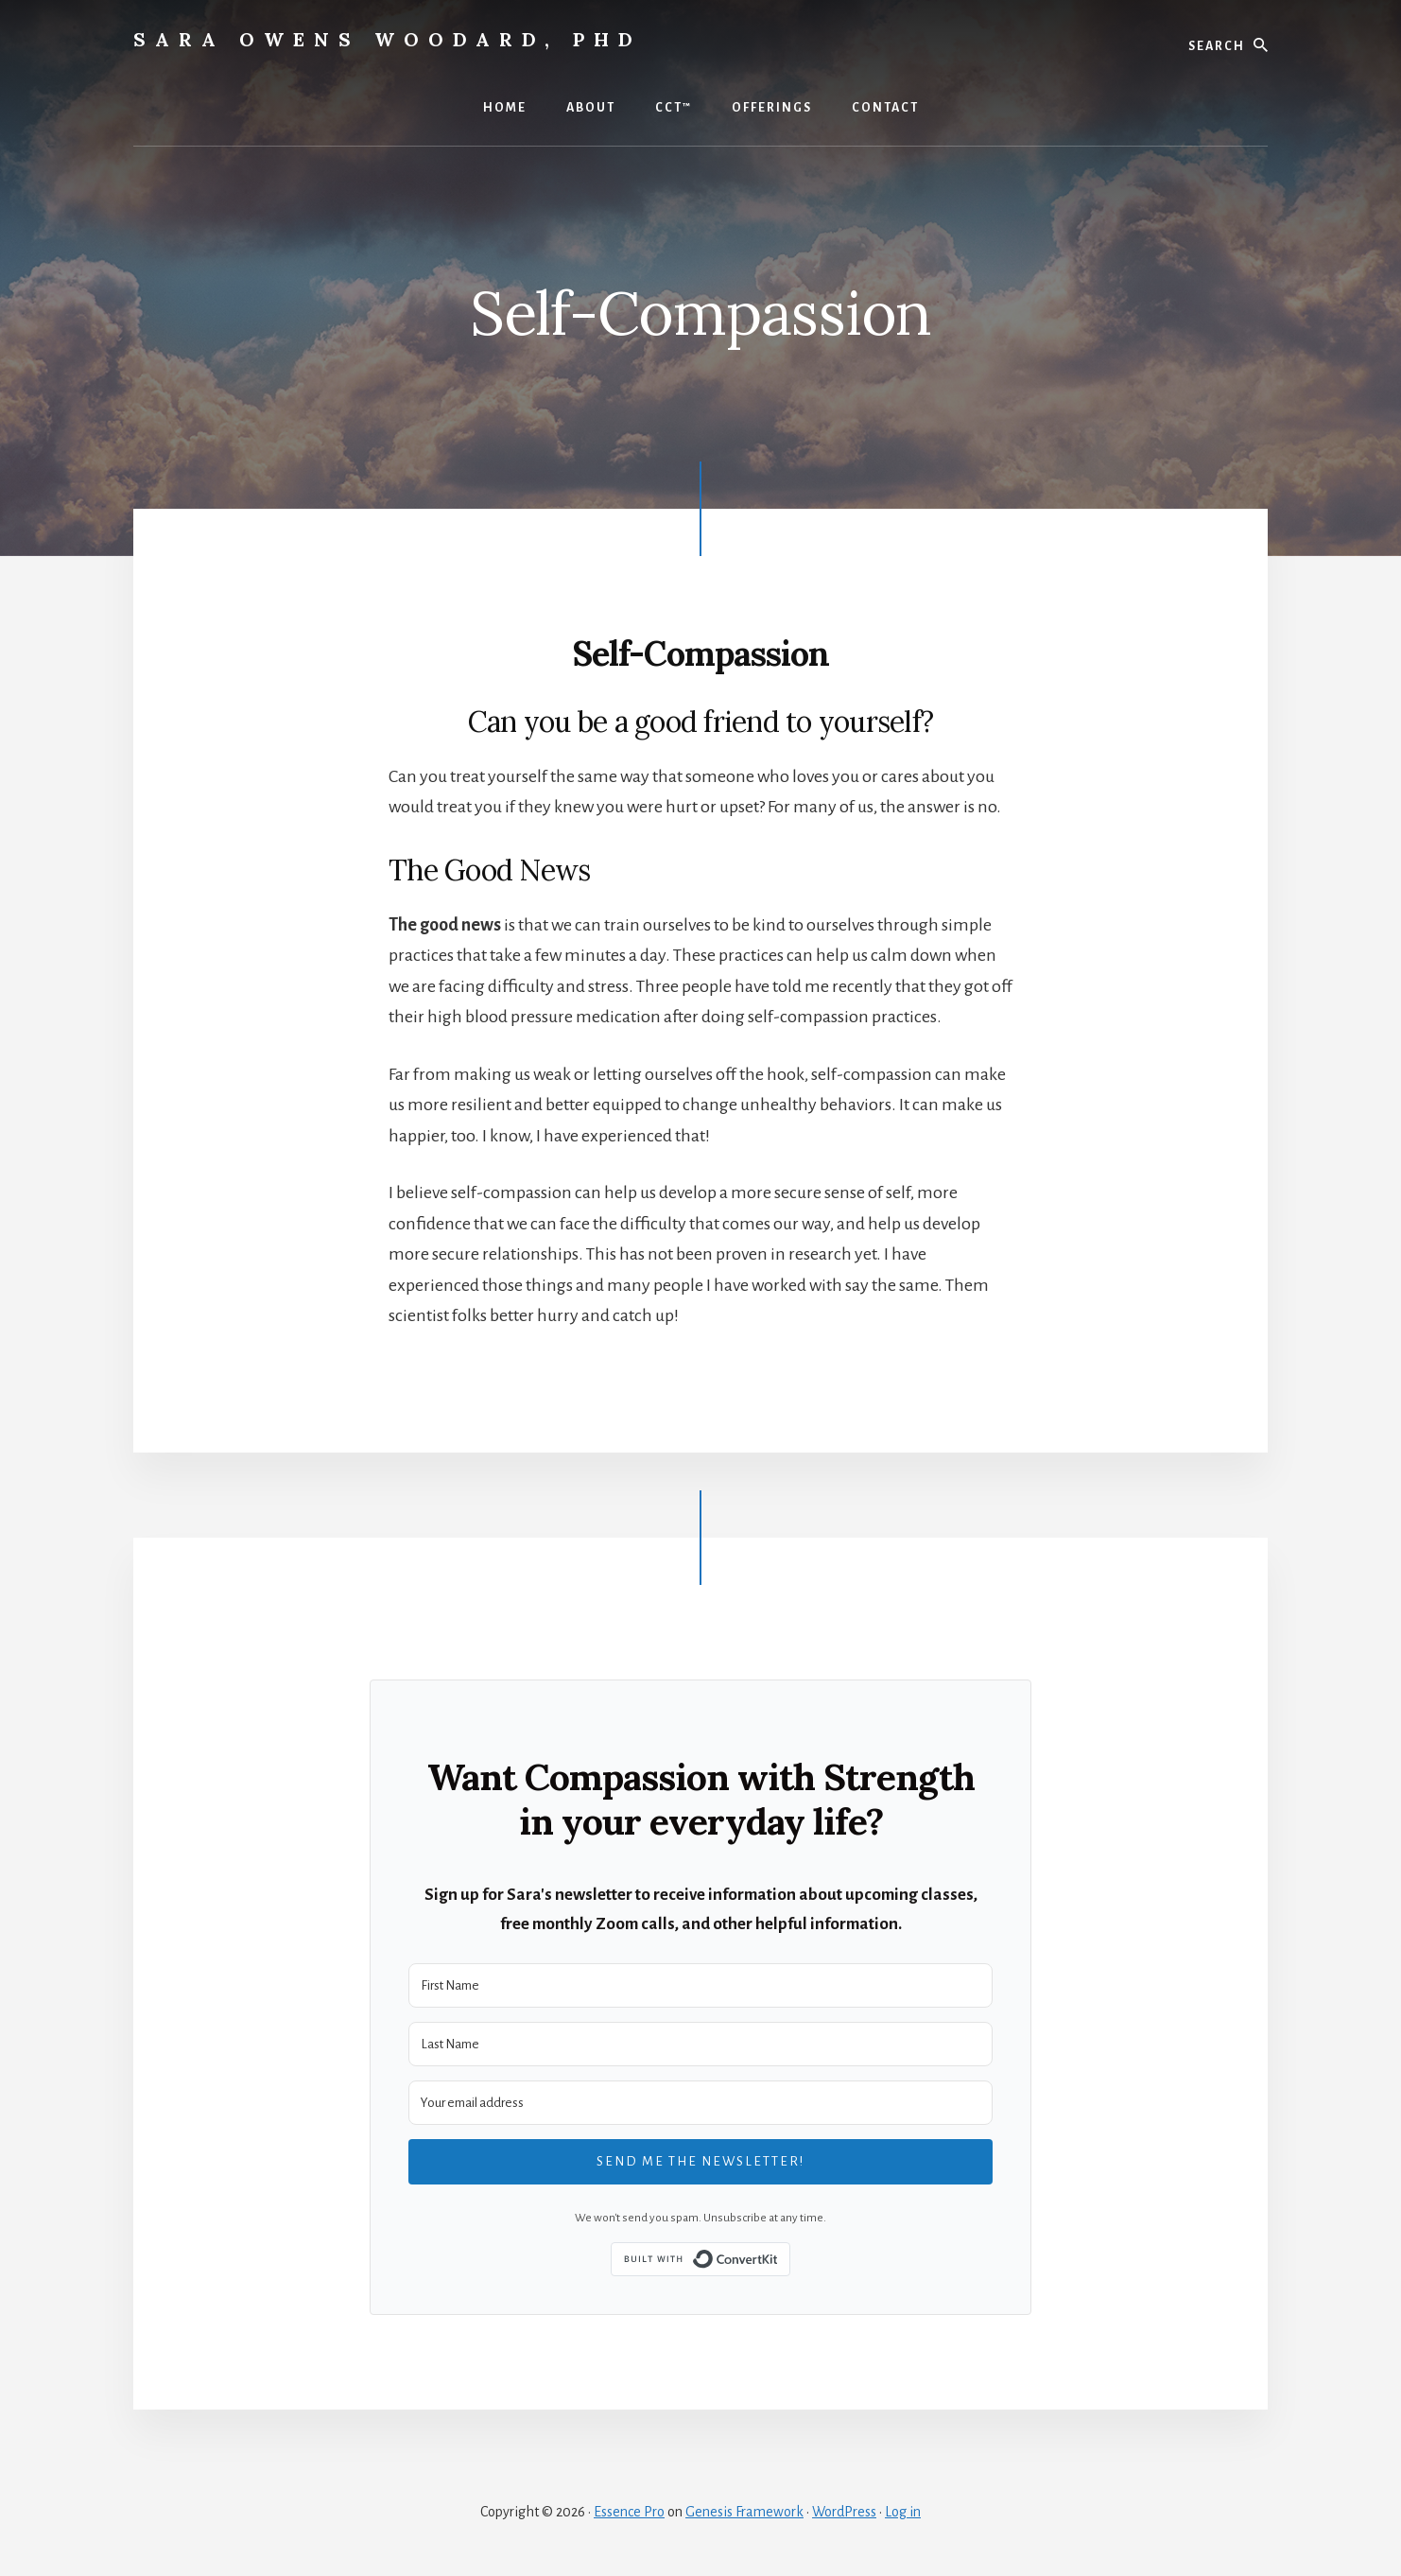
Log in (903, 2511)
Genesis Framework (744, 2511)
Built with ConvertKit (789, 2258)
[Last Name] (700, 2044)
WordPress (844, 2511)
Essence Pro (629, 2511)
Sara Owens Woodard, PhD (387, 39)
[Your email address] (700, 2102)
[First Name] (700, 1985)
